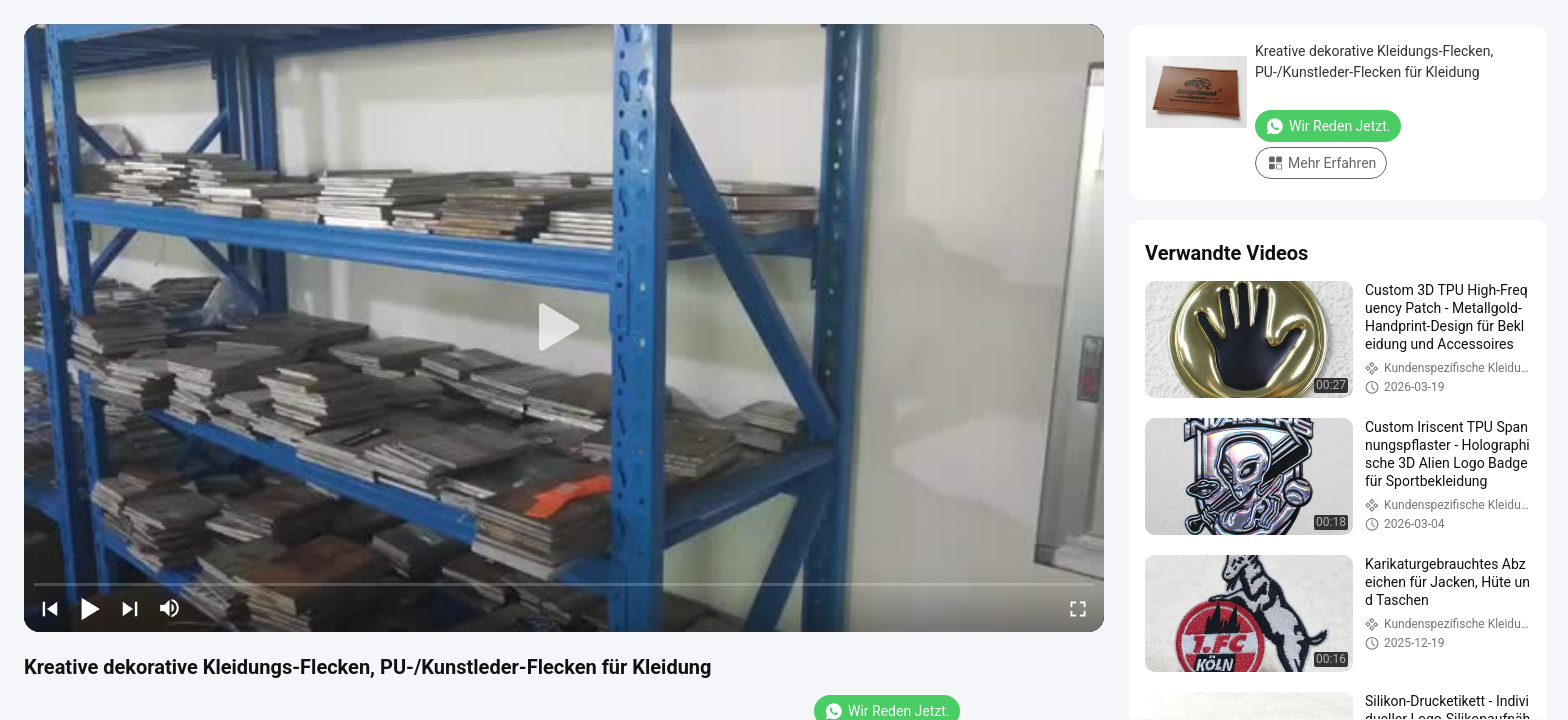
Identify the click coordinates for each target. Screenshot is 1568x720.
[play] (564, 328)
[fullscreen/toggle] (1078, 608)
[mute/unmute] (170, 608)
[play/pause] (90, 608)
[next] (130, 608)
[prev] (50, 608)
